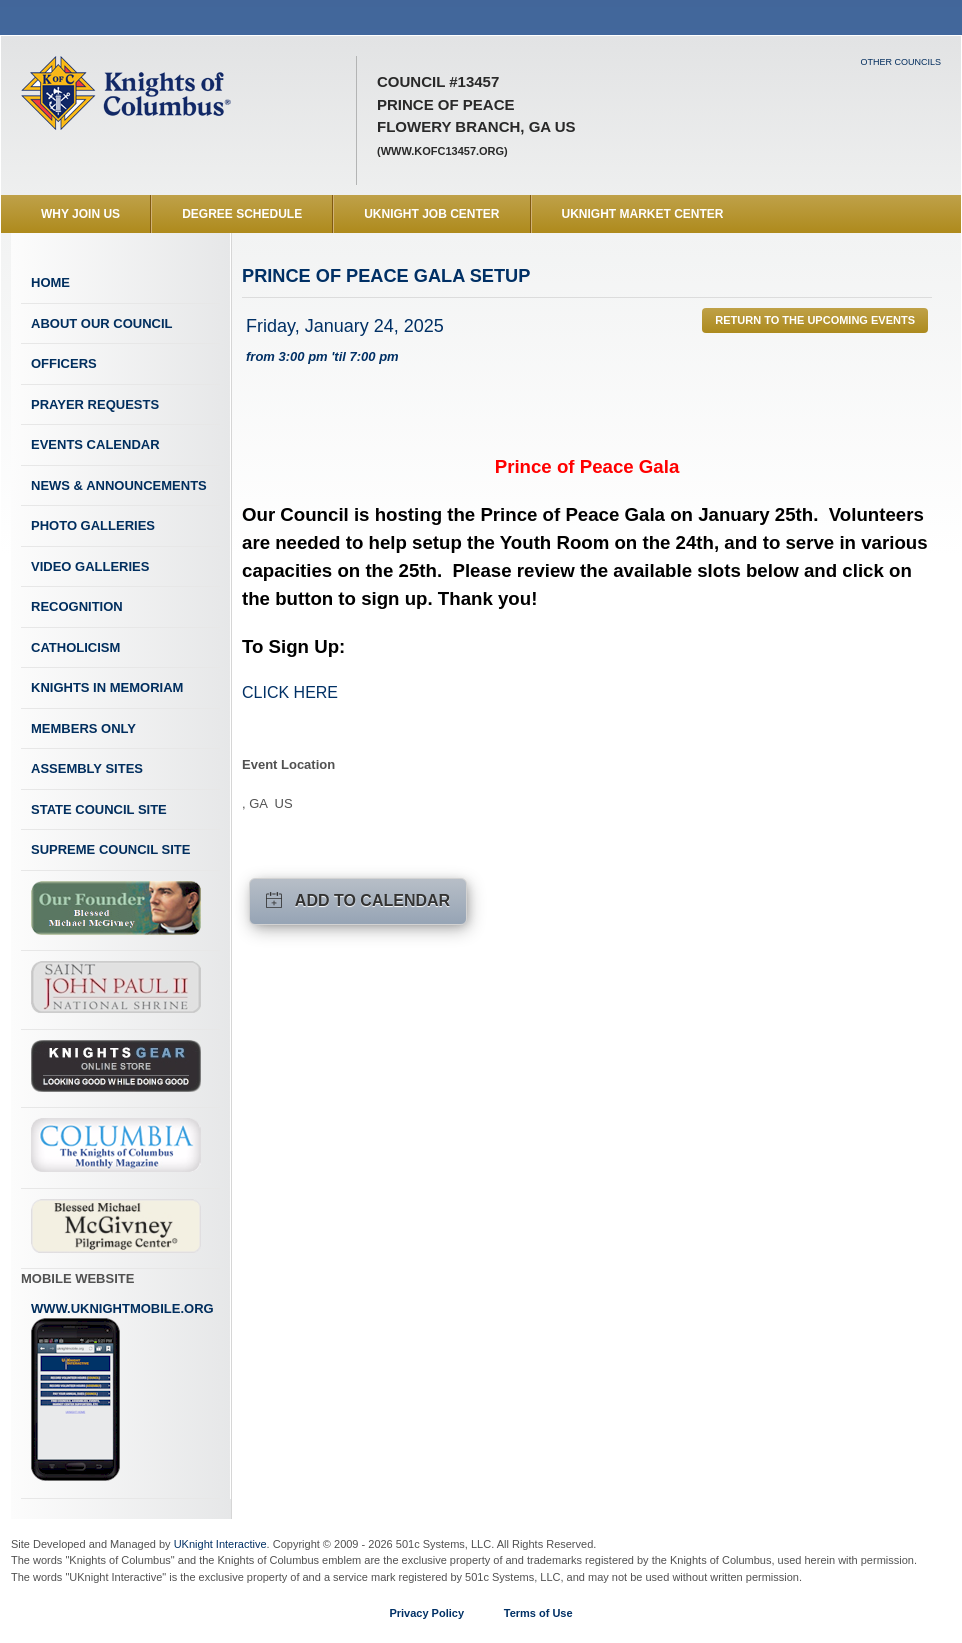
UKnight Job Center (431, 214)
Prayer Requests (95, 404)
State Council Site (99, 809)
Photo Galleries (93, 525)
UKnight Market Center (643, 214)
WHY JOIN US (80, 214)
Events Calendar (95, 444)
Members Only (83, 728)
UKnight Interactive (220, 1544)
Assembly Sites (87, 768)
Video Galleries (90, 566)
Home (50, 282)
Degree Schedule (242, 214)
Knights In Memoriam (107, 687)
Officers (64, 363)
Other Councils (900, 62)
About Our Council (102, 323)
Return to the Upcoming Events (815, 320)
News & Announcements (119, 485)
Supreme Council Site (110, 849)
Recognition (77, 606)
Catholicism (75, 647)
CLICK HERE (290, 692)
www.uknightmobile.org (122, 1392)
